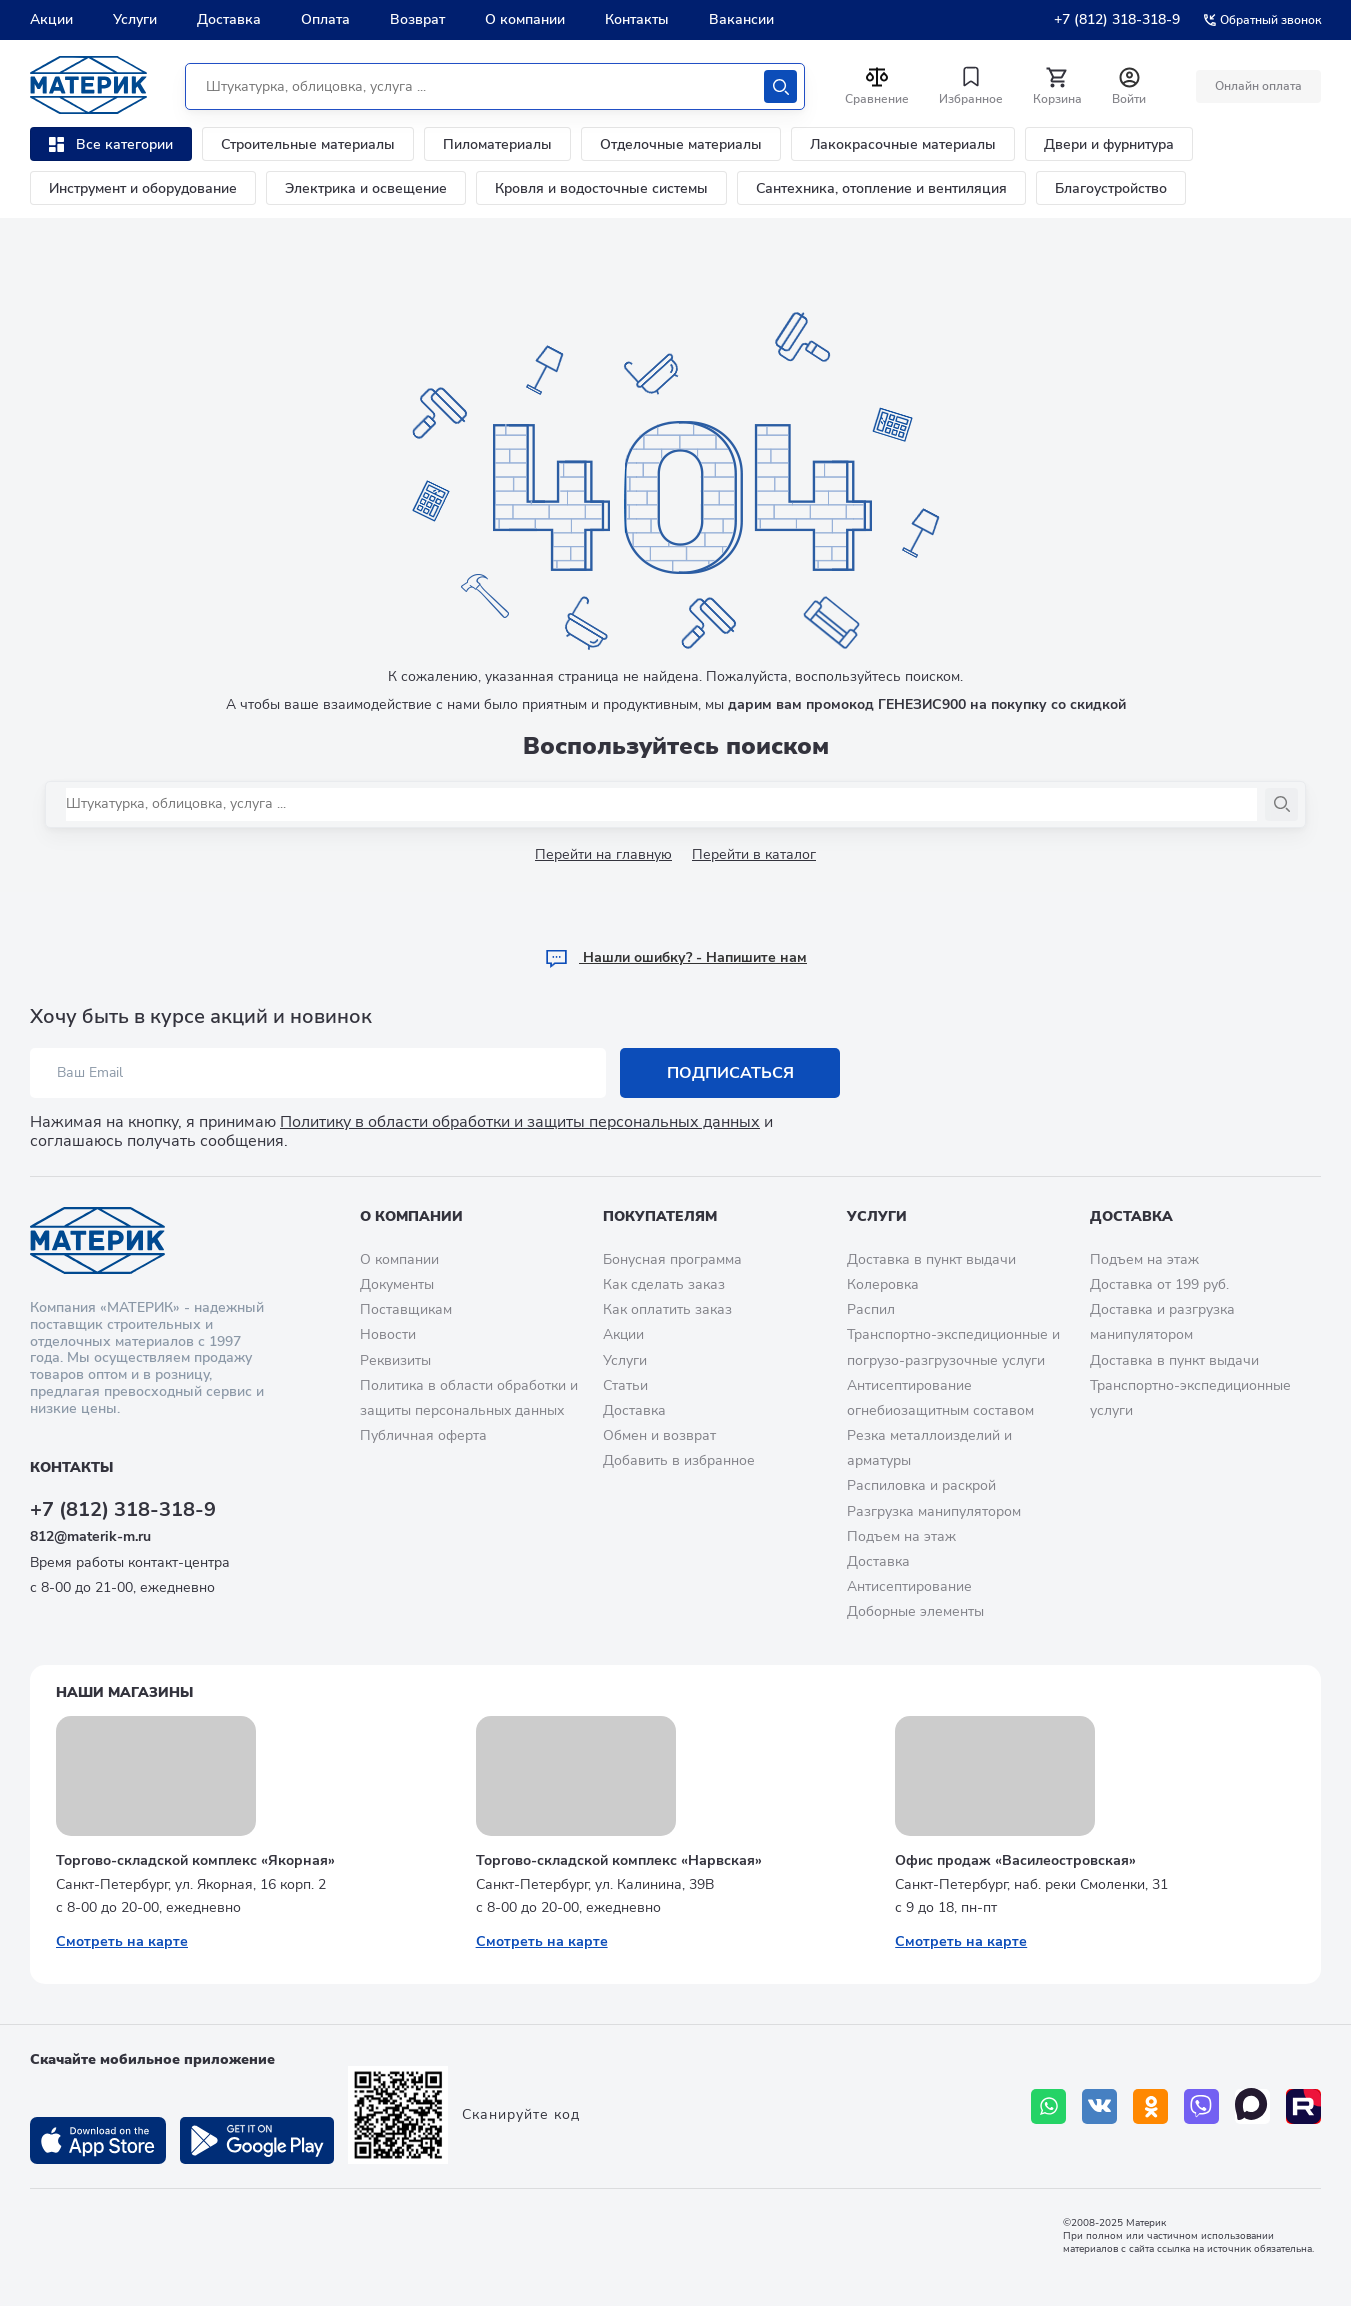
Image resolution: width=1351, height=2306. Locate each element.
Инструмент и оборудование (143, 188)
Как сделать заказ (664, 1284)
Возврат (417, 19)
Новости (388, 1334)
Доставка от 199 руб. (1159, 1284)
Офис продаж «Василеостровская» (1015, 1860)
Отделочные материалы (681, 144)
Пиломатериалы (497, 144)
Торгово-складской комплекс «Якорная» (195, 1860)
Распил (871, 1309)
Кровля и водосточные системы (601, 188)
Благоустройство (1111, 188)
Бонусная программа (672, 1259)
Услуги (135, 19)
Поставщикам (406, 1309)
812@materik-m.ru (90, 1536)
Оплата (325, 19)
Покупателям (660, 1216)
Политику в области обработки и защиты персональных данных (520, 1122)
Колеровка (883, 1284)
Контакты (637, 19)
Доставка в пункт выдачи (931, 1259)
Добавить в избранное (679, 1460)
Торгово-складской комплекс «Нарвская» (619, 1860)
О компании (525, 19)
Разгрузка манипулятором (934, 1511)
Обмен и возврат (659, 1435)
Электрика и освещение (366, 188)
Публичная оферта (423, 1435)
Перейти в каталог (754, 854)
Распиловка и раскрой (921, 1485)
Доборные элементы (915, 1611)
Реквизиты (395, 1360)
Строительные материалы (308, 144)
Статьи (625, 1385)
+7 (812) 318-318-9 (1117, 19)
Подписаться (730, 1073)
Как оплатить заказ (667, 1309)
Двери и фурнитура (1109, 144)
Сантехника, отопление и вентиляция (881, 188)
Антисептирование (909, 1586)
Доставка (229, 19)
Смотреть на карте (122, 1941)
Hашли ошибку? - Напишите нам (675, 957)
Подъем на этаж (901, 1536)
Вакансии (741, 19)
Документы (397, 1284)
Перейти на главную (603, 854)
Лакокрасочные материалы (903, 144)
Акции (51, 19)
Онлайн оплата (1258, 86)
